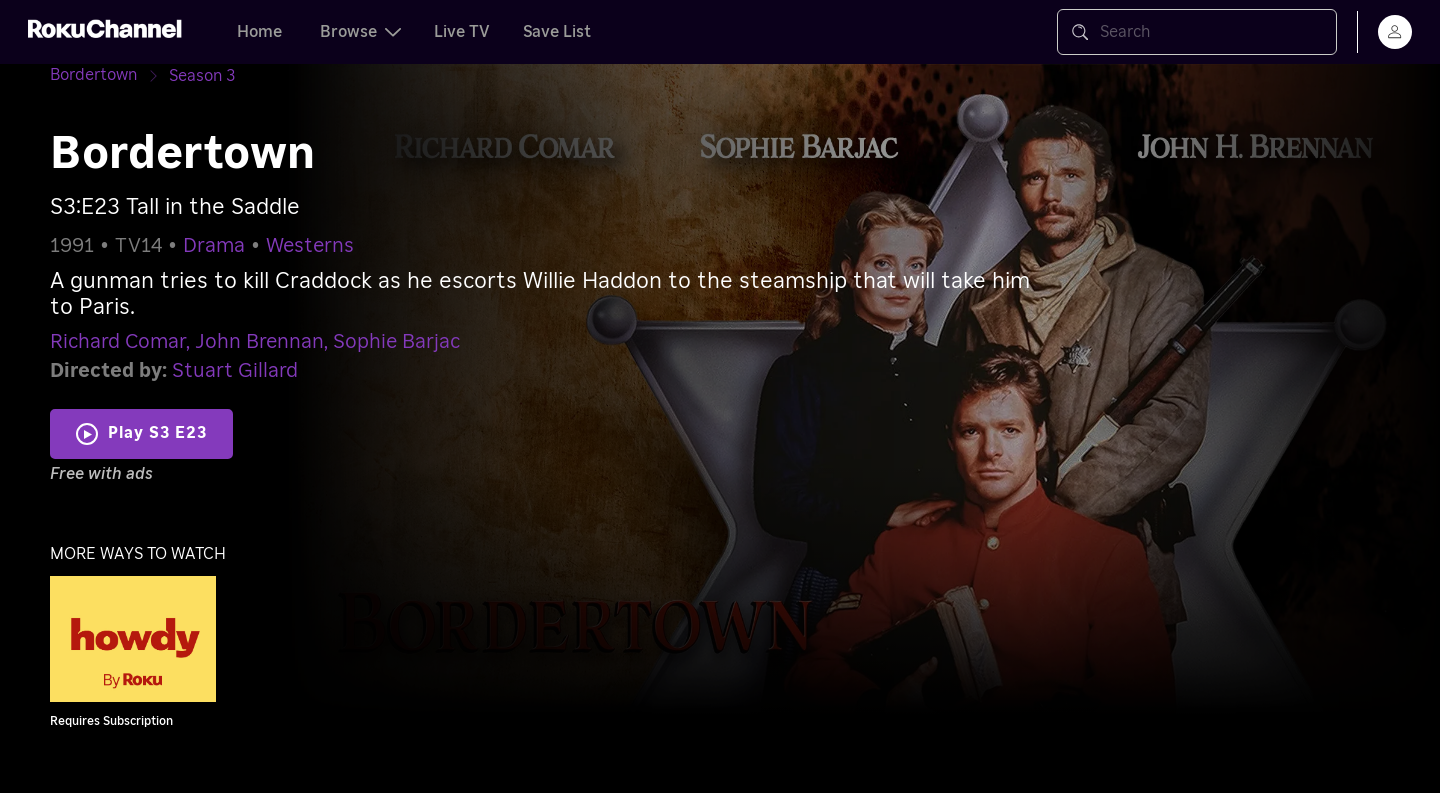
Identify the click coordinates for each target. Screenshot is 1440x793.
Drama (214, 246)
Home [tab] (259, 32)
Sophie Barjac (396, 342)
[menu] (1395, 32)
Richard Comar (118, 342)
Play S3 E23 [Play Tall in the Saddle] (157, 433)
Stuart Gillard (235, 371)
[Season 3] (202, 76)
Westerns (310, 246)
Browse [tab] (360, 32)
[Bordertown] (109, 75)
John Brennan (259, 342)
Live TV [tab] (462, 32)
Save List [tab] (557, 32)
